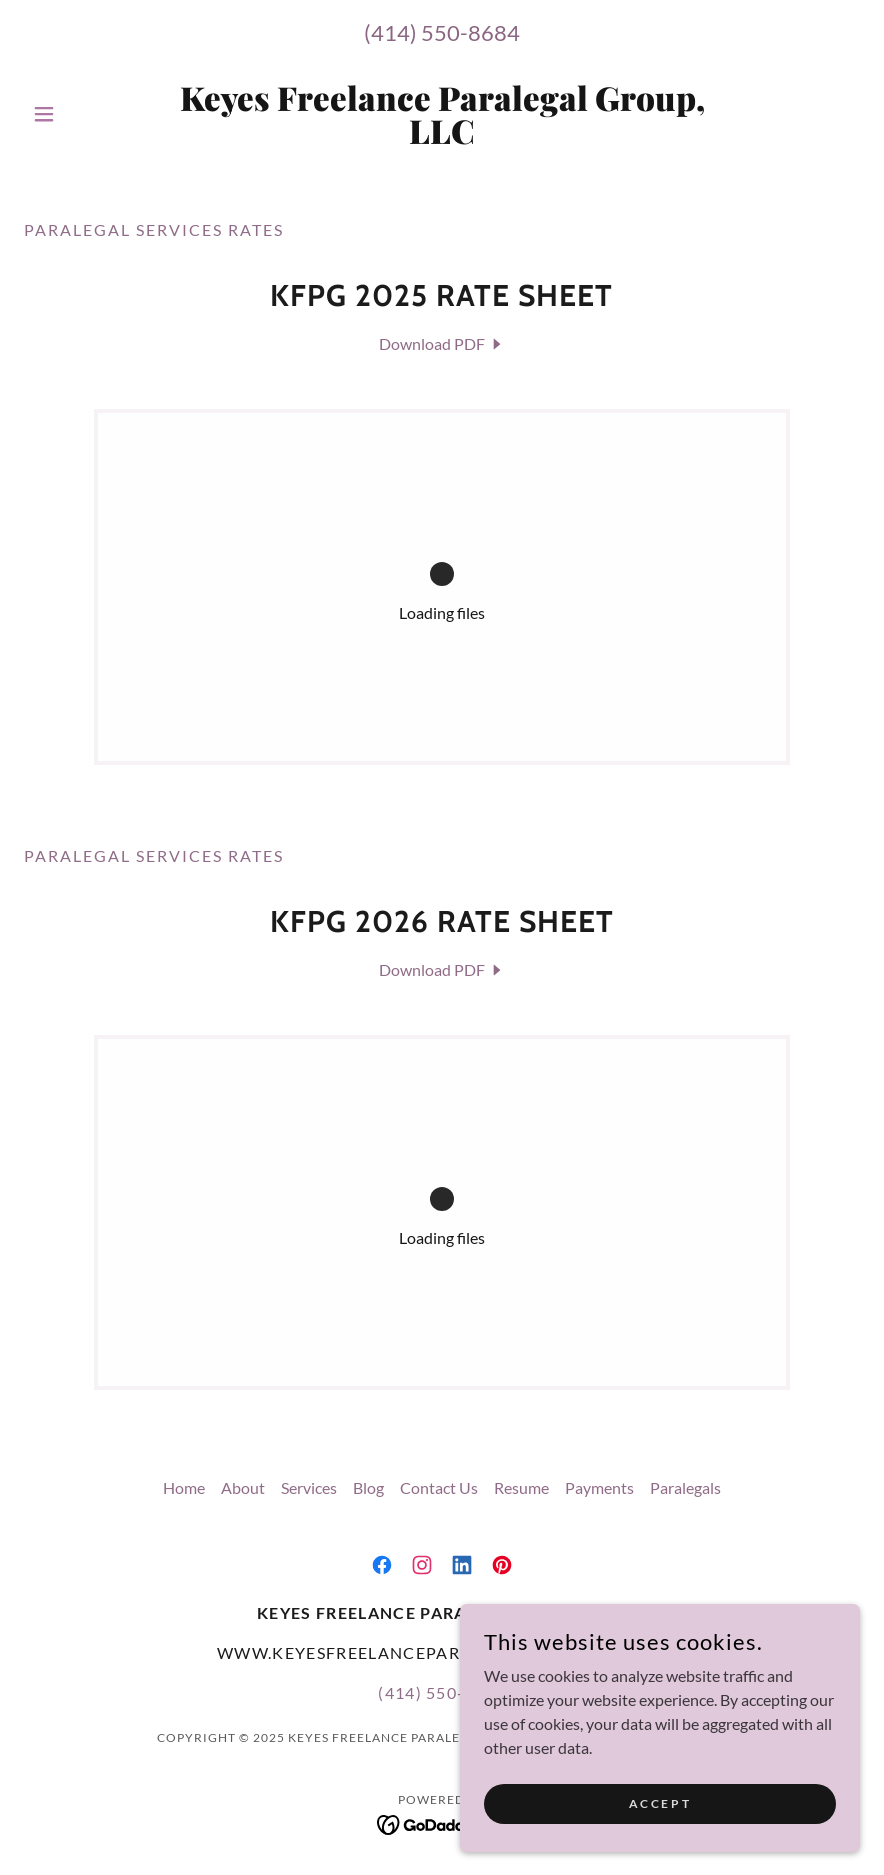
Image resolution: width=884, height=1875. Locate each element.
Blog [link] (368, 1487)
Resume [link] (521, 1487)
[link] (441, 137)
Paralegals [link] (685, 1487)
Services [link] (309, 1487)
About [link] (243, 1487)
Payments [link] (599, 1487)
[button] (86, 114)
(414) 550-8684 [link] (442, 32)
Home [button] (184, 1487)
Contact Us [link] (439, 1487)
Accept (660, 1803)
